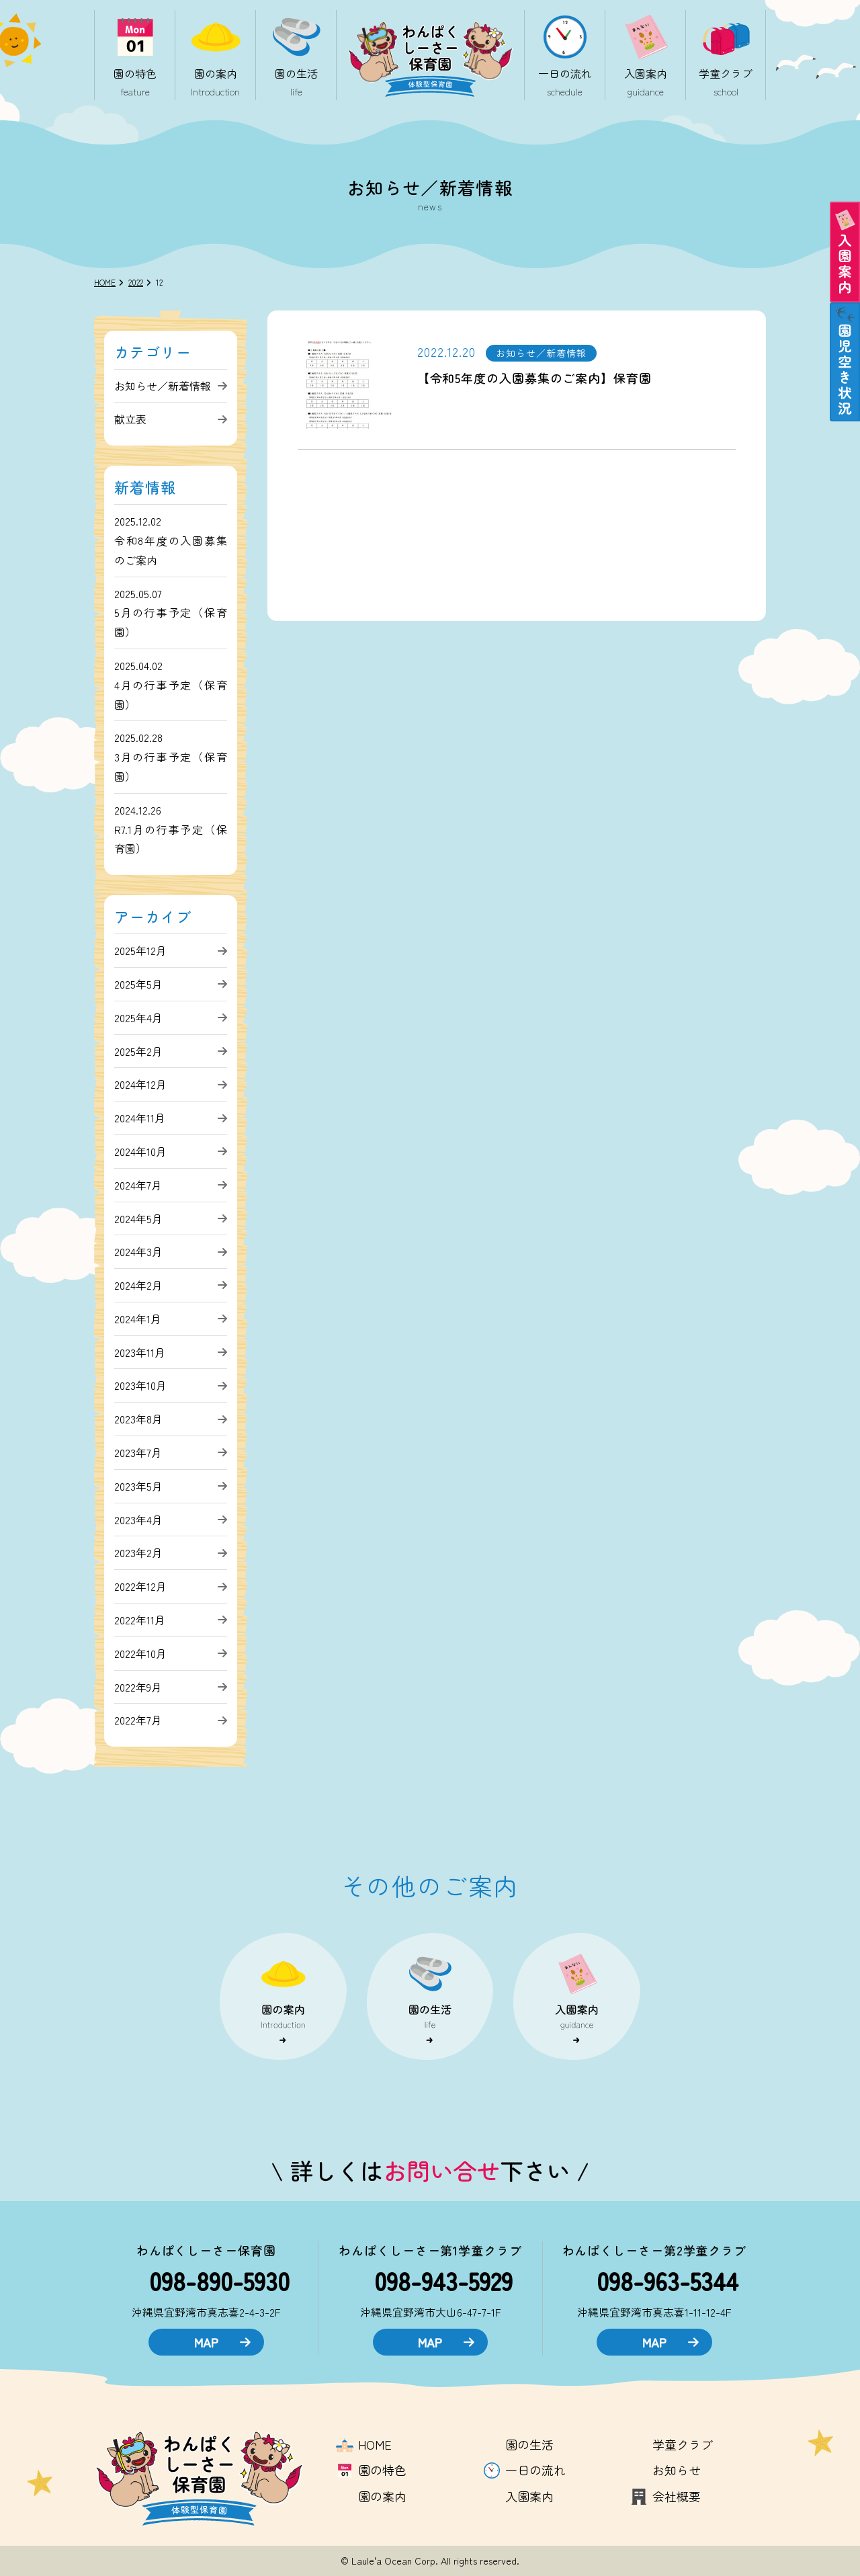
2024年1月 (137, 1319)
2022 (135, 282)
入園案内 (529, 2496)
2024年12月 (140, 1084)
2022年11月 (139, 1620)
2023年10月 (140, 1385)
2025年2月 (138, 1051)
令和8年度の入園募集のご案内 (170, 550)
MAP (222, 2342)
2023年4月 (138, 1519)
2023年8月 (138, 1419)
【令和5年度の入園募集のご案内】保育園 (534, 377)
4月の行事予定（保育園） (170, 694)
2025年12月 (140, 950)
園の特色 (382, 2470)
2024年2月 (138, 1285)
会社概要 (676, 2496)
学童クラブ (682, 2444)
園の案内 (382, 2496)
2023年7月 (138, 1452)
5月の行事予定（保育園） (170, 622)
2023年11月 (139, 1352)
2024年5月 (138, 1218)
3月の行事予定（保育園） (170, 766)
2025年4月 (138, 1017)
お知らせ (676, 2470)
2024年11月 (139, 1118)
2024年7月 (138, 1185)
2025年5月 (138, 984)
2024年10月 (140, 1151)
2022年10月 (140, 1653)
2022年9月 (138, 1687)
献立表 (130, 419)
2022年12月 (140, 1586)
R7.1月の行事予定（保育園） (170, 839)
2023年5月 (138, 1486)
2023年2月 (138, 1552)
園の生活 (529, 2444)
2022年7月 (138, 1720)
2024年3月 (138, 1251)
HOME (105, 282)
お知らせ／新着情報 (162, 386)
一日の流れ (535, 2470)
